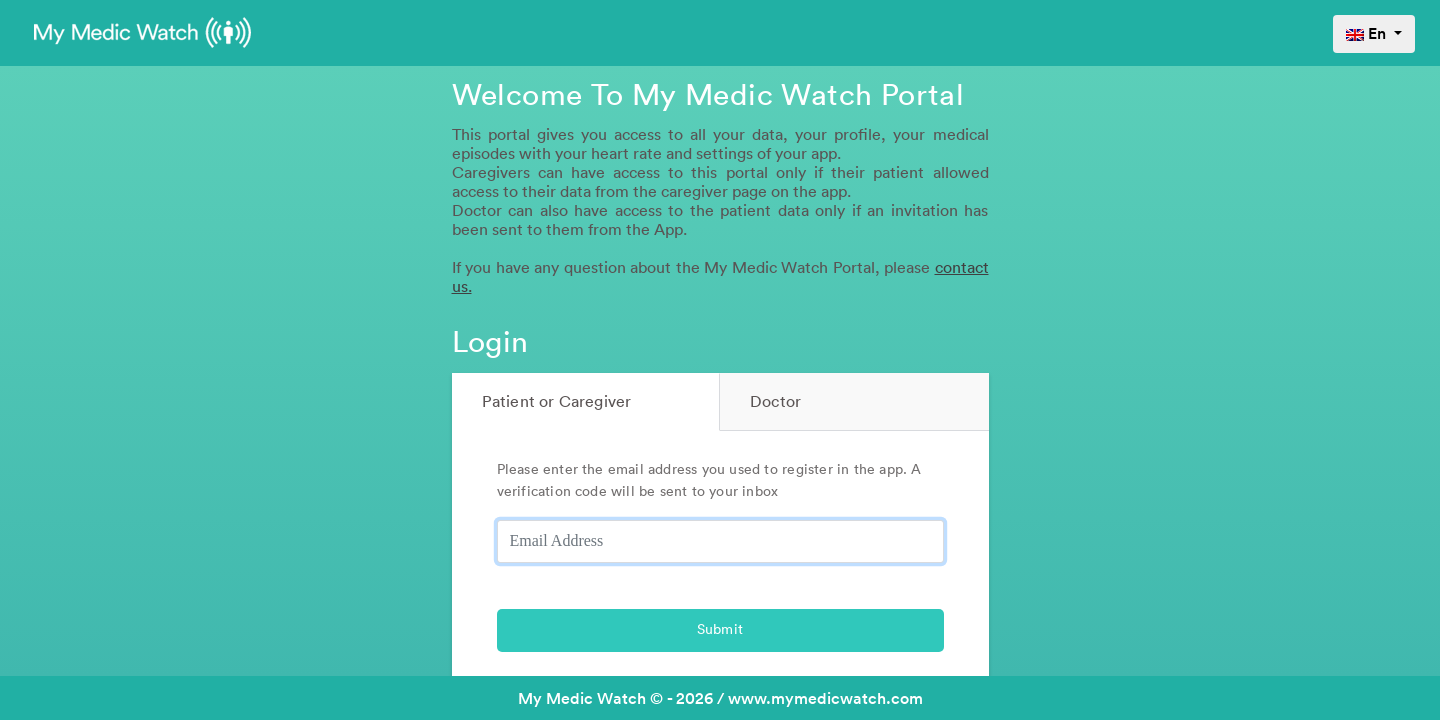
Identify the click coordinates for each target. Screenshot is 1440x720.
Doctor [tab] (775, 402)
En (1368, 34)
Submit (720, 630)
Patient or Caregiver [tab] (557, 402)
